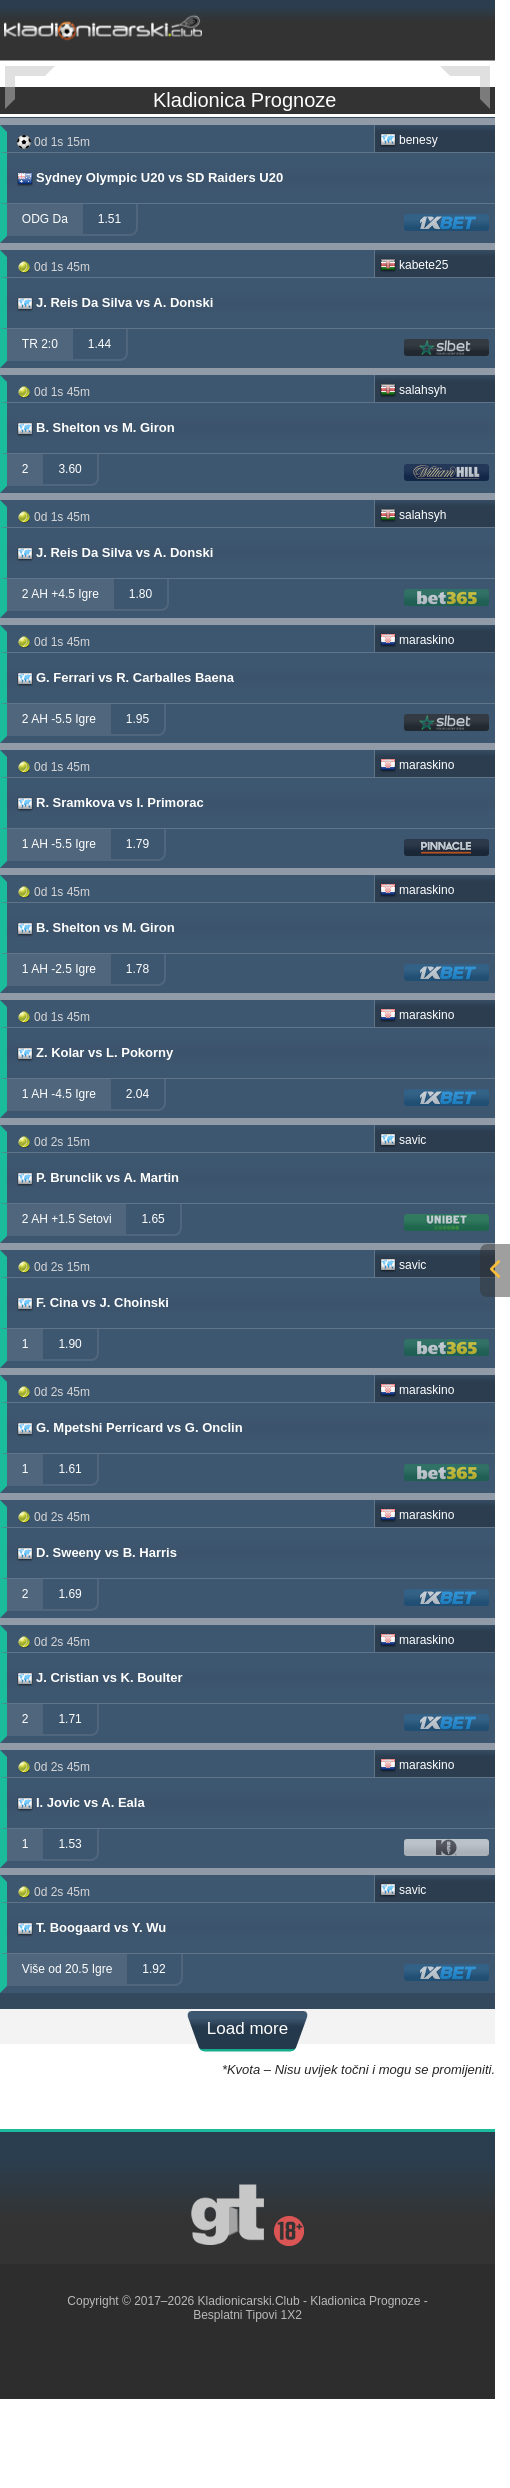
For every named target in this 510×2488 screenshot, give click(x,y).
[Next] (465, 87)
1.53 (69, 1930)
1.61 (69, 1555)
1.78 (137, 1055)
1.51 (109, 305)
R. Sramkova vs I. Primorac (109, 889)
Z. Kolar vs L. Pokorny (94, 1139)
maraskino (417, 726)
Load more (247, 2114)
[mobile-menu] (402, 26)
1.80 (140, 680)
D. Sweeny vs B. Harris (96, 1639)
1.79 (137, 930)
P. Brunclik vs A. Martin (97, 1264)
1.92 (153, 2055)
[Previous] (30, 87)
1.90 (69, 1430)
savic (403, 1226)
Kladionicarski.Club (249, 2387)
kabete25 (414, 351)
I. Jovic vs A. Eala (80, 1889)
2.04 (137, 1180)
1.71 (69, 1805)
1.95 (137, 805)
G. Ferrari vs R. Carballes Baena (124, 764)
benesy (409, 226)
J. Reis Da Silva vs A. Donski (114, 389)
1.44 (99, 430)
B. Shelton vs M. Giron (95, 514)
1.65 (152, 1305)
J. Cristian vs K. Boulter (99, 1764)
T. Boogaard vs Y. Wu (90, 2014)
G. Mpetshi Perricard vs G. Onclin (129, 1514)
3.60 (69, 555)
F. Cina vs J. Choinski (92, 1389)
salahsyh (413, 476)
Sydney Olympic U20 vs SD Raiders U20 (149, 264)
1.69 (69, 1680)
